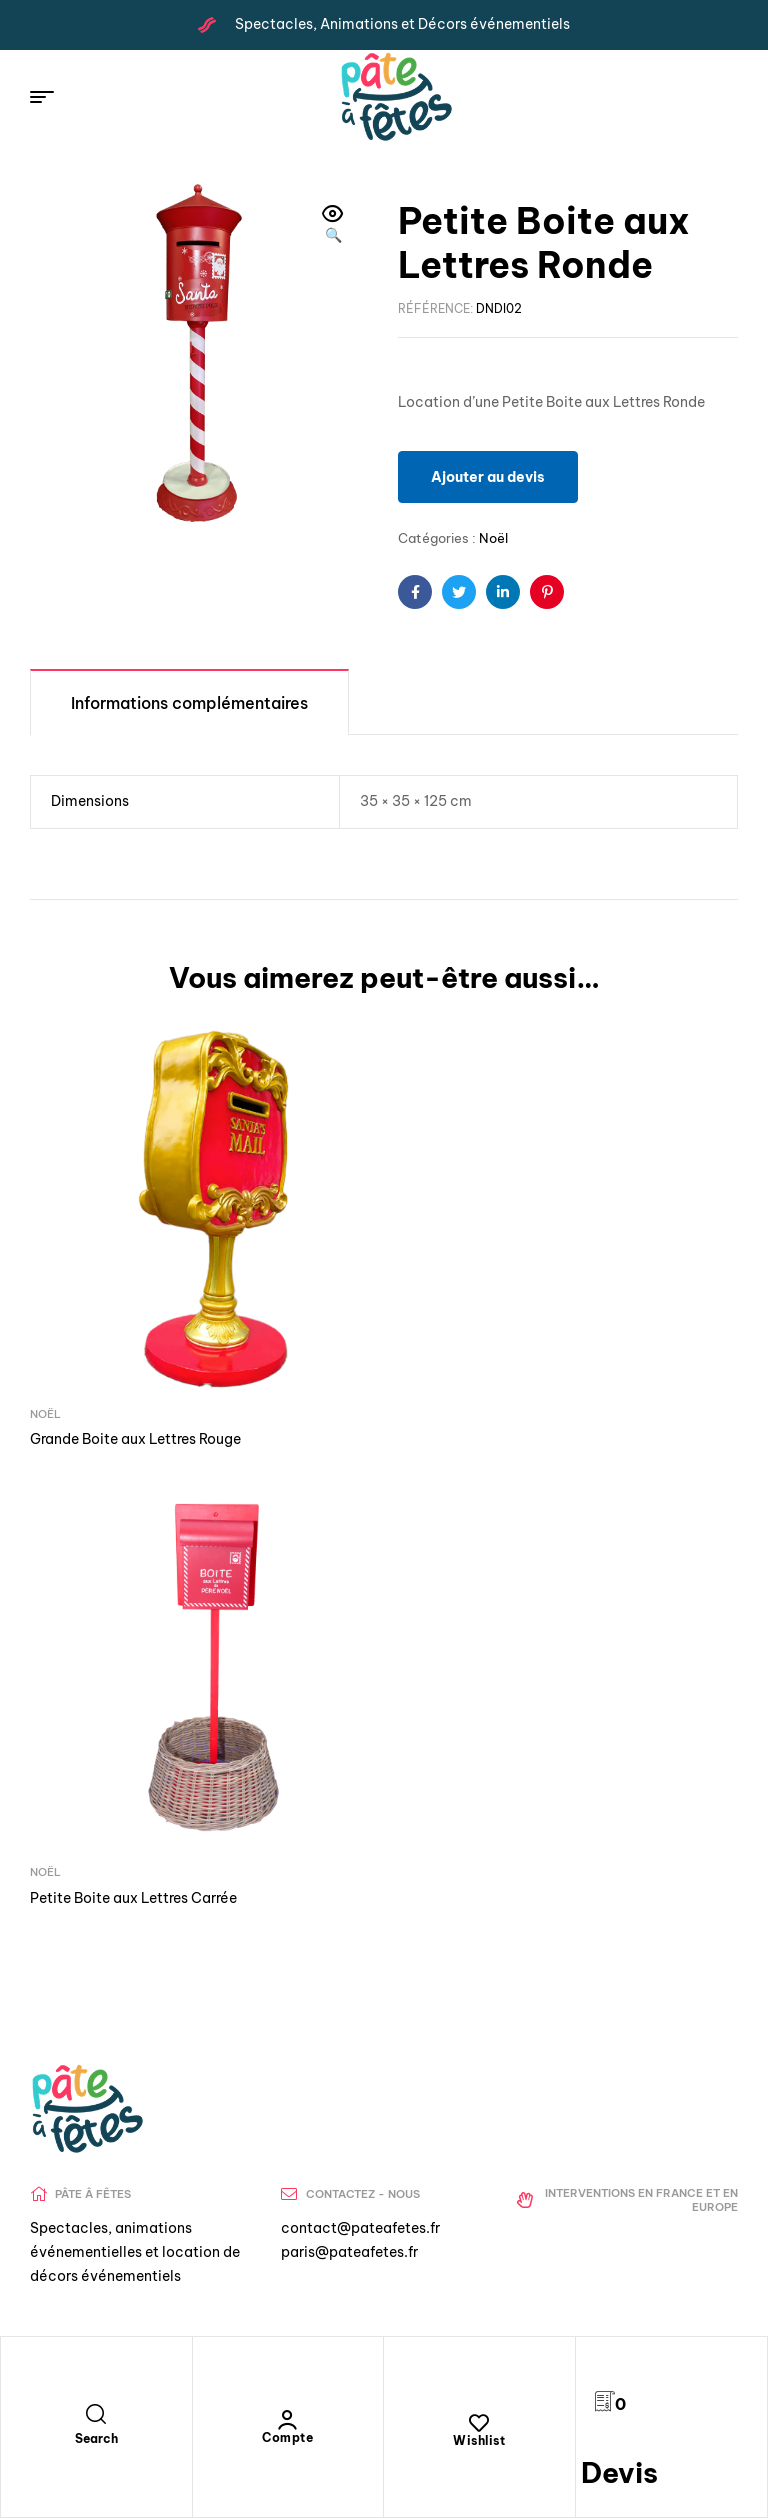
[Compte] (288, 2420)
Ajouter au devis (488, 477)
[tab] (189, 701)
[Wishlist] (479, 2423)
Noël (493, 538)
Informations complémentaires (189, 703)
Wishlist (479, 2440)
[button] (333, 226)
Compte (287, 2437)
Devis (619, 2472)
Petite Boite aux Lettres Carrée (502, 1412)
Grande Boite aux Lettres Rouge (135, 1412)
